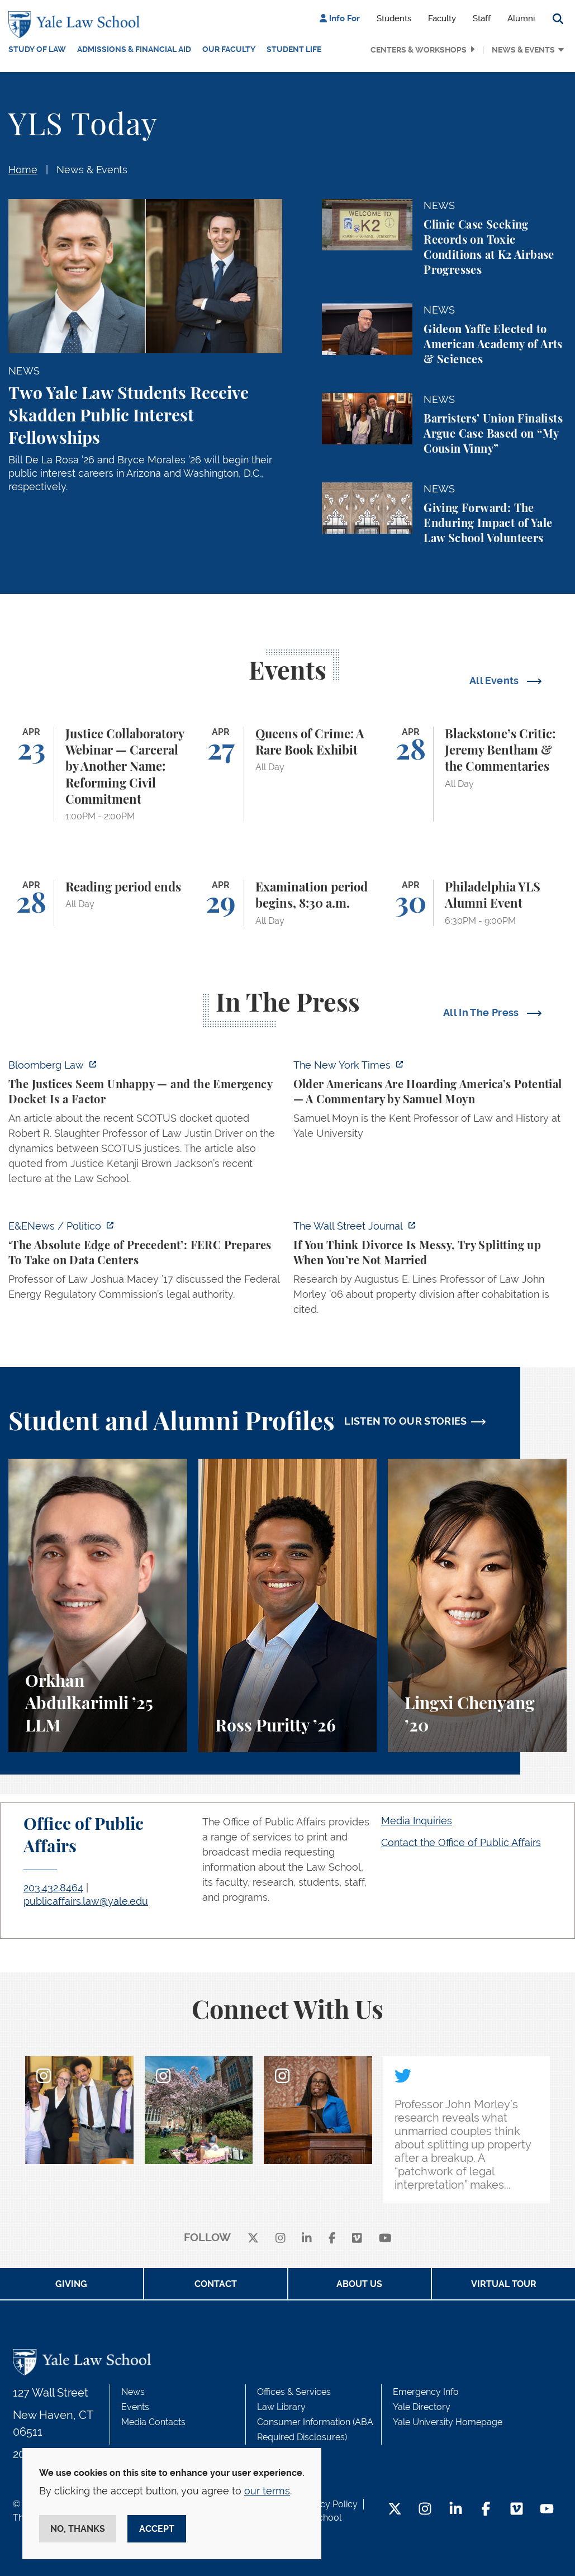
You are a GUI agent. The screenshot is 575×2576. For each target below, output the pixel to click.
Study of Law (37, 49)
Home (22, 169)
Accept (156, 2528)
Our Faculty (228, 49)
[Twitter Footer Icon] (395, 2510)
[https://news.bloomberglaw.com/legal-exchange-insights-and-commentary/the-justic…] (145, 1125)
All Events (495, 680)
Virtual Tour (503, 2284)
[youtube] (385, 2238)
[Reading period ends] (98, 903)
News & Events (523, 49)
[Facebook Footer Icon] (486, 2510)
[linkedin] (307, 2238)
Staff (482, 18)
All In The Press (482, 1012)
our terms (267, 2491)
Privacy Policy (329, 2504)
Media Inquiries (416, 1821)
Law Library (281, 2407)
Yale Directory (421, 2407)
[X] (253, 2238)
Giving (71, 2284)
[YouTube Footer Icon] (547, 2510)
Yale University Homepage (447, 2422)
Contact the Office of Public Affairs (461, 1842)
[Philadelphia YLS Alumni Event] (477, 903)
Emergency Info (426, 2392)
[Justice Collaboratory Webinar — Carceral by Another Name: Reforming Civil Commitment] (98, 774)
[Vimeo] (357, 2238)
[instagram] (280, 2238)
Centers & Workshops (418, 49)
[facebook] (332, 2238)
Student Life (294, 49)
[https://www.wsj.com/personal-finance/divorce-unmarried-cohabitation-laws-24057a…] (430, 1271)
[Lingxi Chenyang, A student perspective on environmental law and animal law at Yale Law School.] (477, 1605)
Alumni (521, 18)
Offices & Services (294, 2392)
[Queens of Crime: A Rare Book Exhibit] (288, 774)
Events (135, 2407)
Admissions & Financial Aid (134, 49)
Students (394, 18)
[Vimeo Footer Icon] (517, 2510)
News (133, 2392)
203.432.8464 (53, 1888)
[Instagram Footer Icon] (425, 2510)
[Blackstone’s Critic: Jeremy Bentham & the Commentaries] (477, 774)
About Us (359, 2284)
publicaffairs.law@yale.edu (85, 1901)
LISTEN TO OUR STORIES (405, 1421)
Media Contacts (153, 2422)
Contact (215, 2284)
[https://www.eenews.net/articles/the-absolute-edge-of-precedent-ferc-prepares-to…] (145, 1263)
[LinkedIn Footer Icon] (456, 2510)
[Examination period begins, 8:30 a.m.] (288, 903)
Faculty (442, 18)
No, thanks (77, 2528)
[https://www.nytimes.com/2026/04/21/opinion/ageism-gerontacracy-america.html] (430, 1102)
